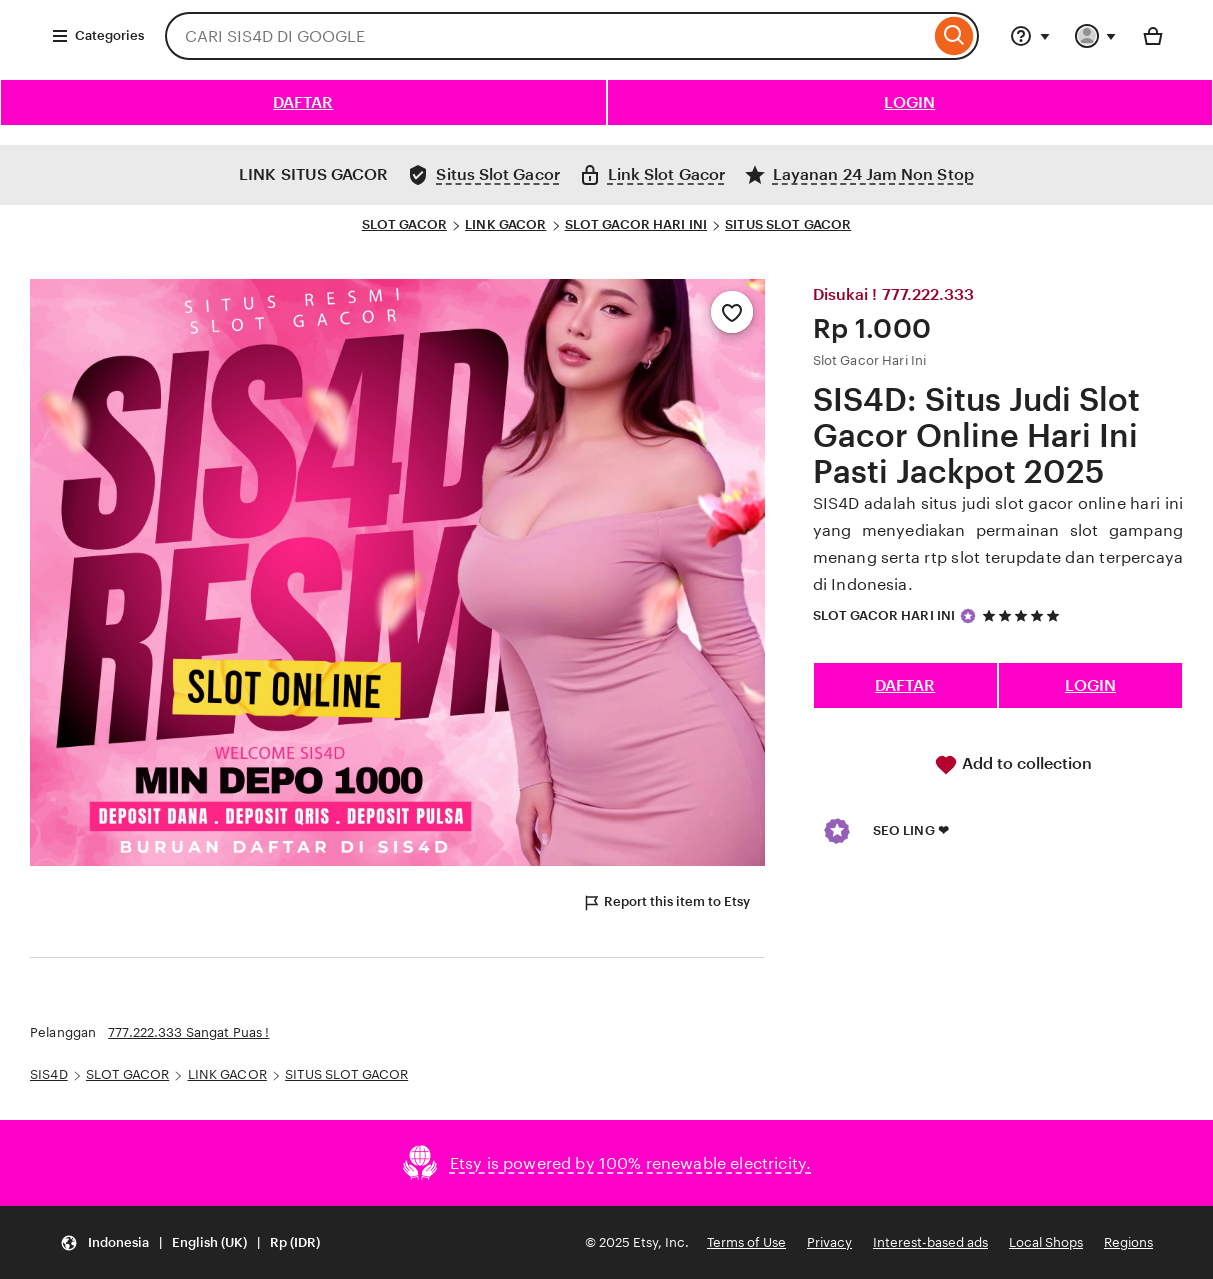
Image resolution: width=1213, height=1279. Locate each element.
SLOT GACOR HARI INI (636, 224)
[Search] (954, 36)
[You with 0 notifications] (1096, 36)
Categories (97, 36)
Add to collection (1013, 765)
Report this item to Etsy (666, 903)
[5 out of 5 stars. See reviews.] (1024, 615)
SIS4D (49, 1074)
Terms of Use (746, 1242)
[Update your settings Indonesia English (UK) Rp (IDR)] (190, 1242)
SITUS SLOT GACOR (788, 224)
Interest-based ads (930, 1242)
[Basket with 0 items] (1153, 36)
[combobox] (547, 36)
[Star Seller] (968, 616)
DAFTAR (303, 102)
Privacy (829, 1242)
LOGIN (909, 102)
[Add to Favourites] (732, 312)
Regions (1128, 1242)
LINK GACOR (505, 224)
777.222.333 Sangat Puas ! (188, 1032)
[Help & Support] (1030, 36)
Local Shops (1046, 1242)
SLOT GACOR (404, 224)
